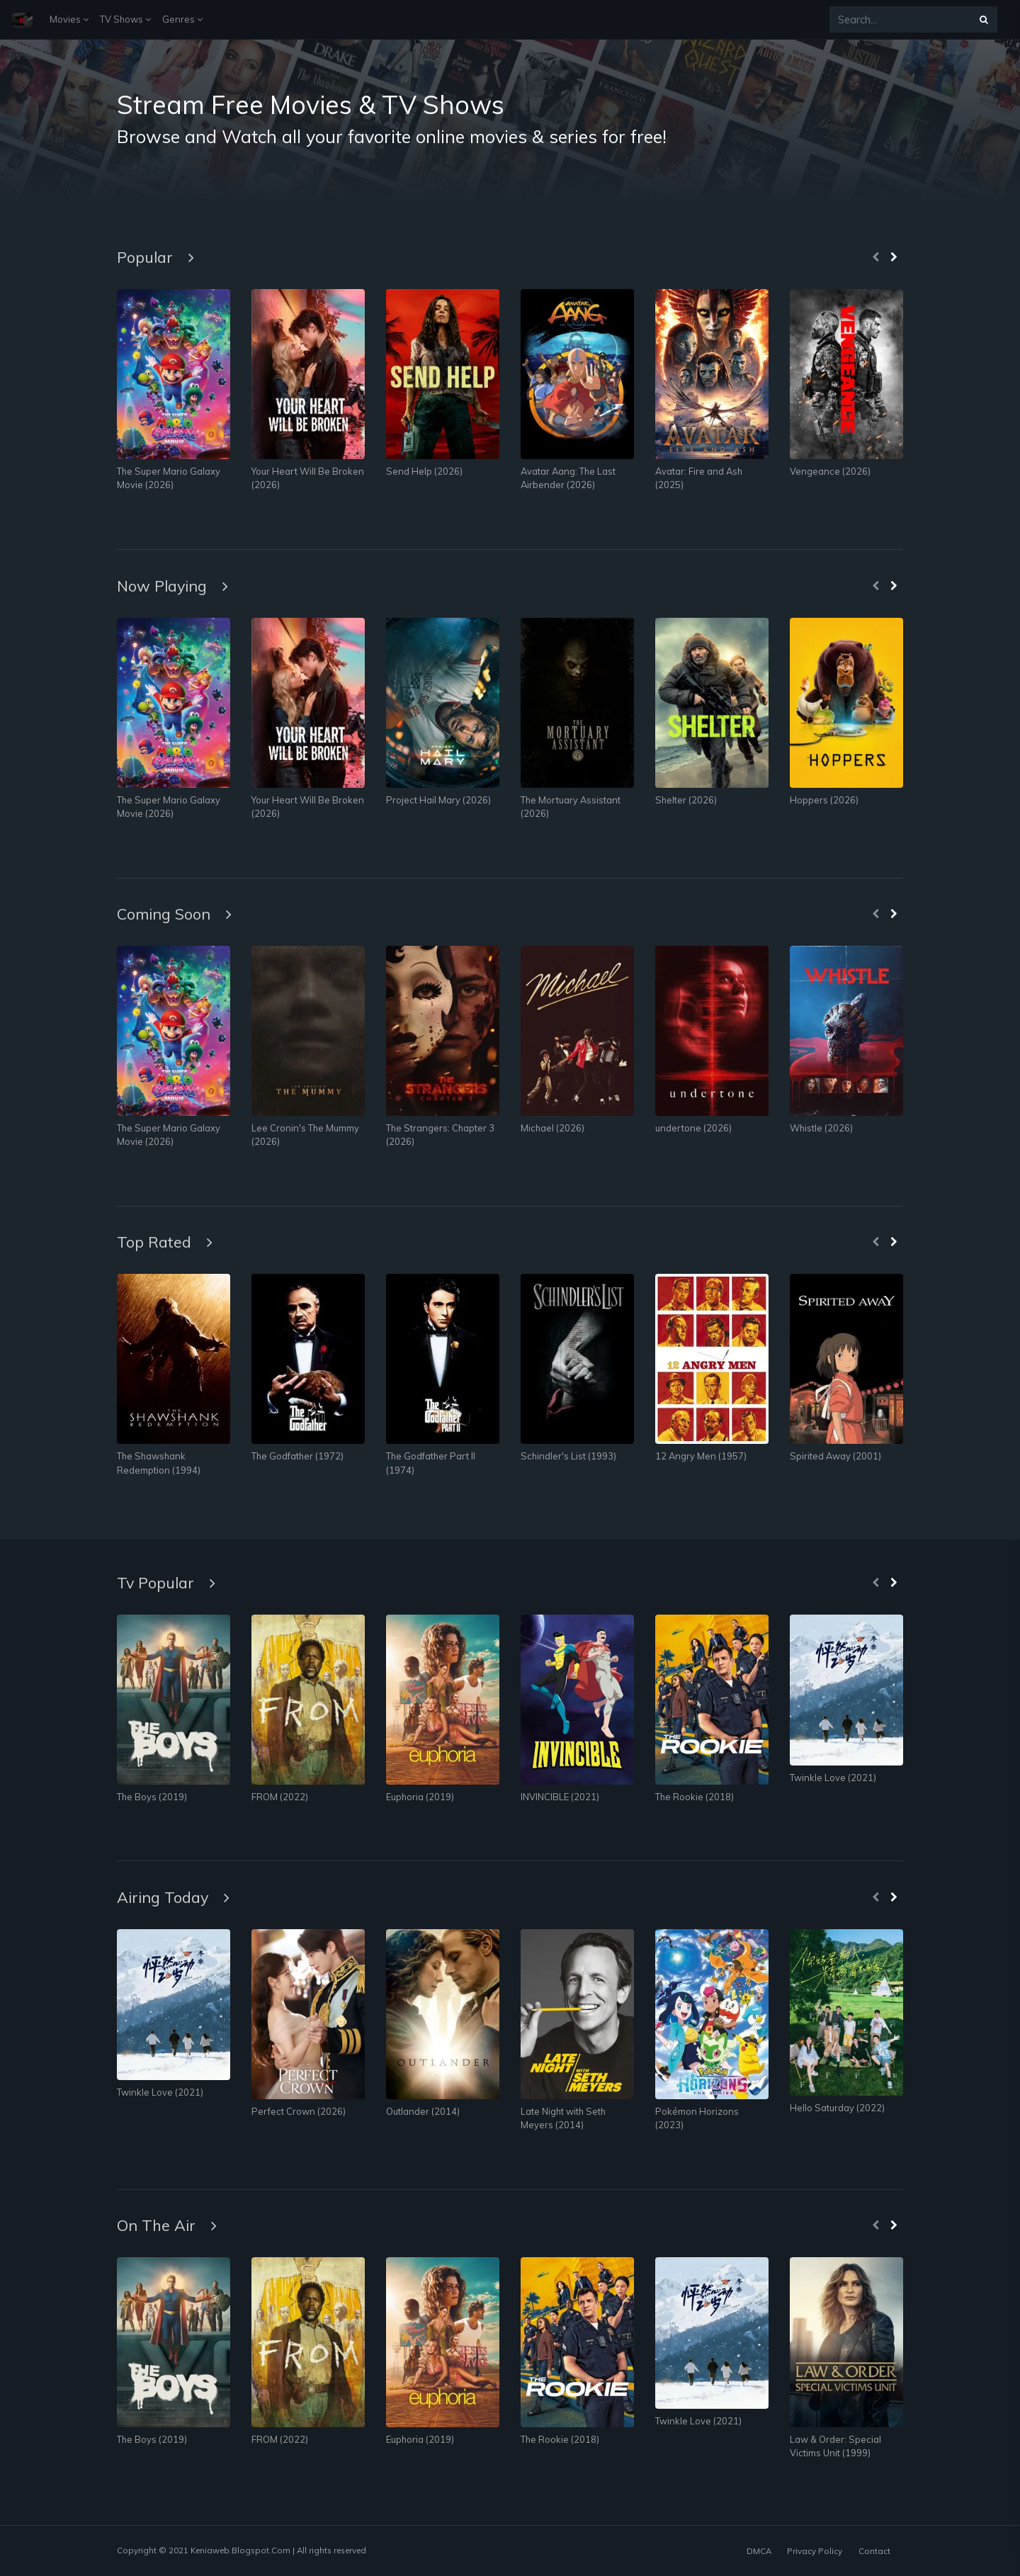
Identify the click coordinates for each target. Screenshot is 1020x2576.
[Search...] (900, 19)
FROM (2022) (279, 1796)
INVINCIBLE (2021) (560, 1796)
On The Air (167, 2225)
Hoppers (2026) (824, 800)
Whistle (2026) (821, 1128)
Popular (155, 256)
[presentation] (875, 257)
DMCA (759, 2551)
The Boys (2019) (152, 1796)
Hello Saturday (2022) (837, 2107)
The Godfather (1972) (297, 1456)
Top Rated (164, 1241)
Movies (69, 19)
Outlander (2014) (423, 2111)
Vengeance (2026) (830, 471)
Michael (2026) (552, 1128)
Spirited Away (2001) (835, 1456)
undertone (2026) (693, 1128)
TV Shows (125, 19)
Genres (182, 19)
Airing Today (173, 1896)
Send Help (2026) (424, 471)
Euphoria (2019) (420, 1796)
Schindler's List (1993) (568, 1456)
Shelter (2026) (686, 800)
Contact (874, 2551)
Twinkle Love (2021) (833, 1777)
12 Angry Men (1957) (701, 1456)
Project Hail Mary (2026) (438, 800)
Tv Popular (166, 1582)
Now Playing (172, 585)
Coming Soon (174, 913)
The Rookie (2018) (694, 1796)
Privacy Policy (814, 2551)
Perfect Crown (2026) (298, 2111)
